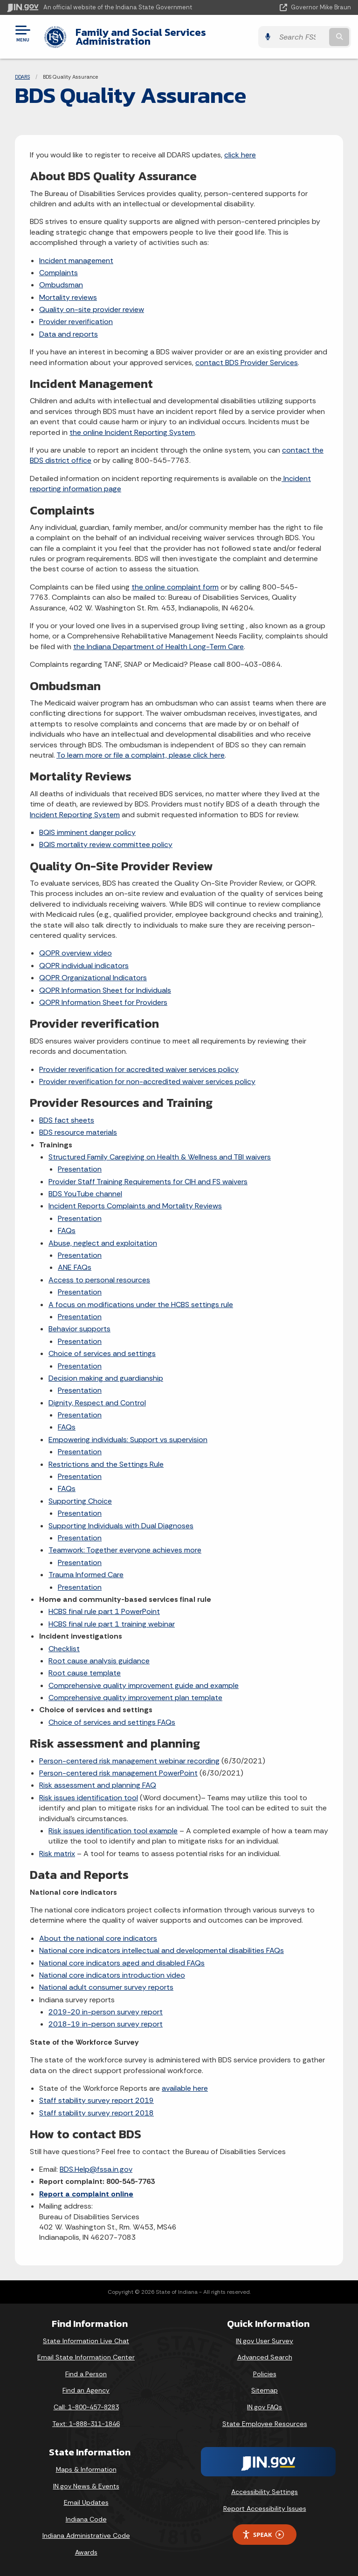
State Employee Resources (264, 2424)
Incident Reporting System (75, 815)
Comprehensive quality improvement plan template (135, 1697)
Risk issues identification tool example (113, 1831)
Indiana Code (86, 2519)
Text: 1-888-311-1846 (86, 2424)
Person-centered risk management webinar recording (129, 1761)
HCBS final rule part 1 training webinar (111, 1624)
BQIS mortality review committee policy (105, 844)
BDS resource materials (78, 1132)
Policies (264, 2374)
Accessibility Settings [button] (264, 2492)
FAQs (67, 1230)
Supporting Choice (80, 1501)
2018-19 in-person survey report (105, 2024)
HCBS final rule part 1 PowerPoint (104, 1611)
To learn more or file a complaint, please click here (140, 755)
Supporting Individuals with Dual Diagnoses (120, 1526)
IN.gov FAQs (264, 2407)
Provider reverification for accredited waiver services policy (139, 1069)
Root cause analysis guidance (99, 1661)
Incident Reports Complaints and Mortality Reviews (135, 1206)
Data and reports (68, 334)
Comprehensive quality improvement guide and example (143, 1685)
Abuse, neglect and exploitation (102, 1243)
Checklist (64, 1649)
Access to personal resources (99, 1280)
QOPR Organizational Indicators (93, 978)
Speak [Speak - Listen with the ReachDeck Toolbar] (263, 2534)
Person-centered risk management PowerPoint (118, 1773)
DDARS (22, 77)
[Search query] (300, 37)
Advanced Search (264, 2357)
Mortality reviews (68, 297)
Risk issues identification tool (88, 1798)
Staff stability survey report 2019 (96, 2100)
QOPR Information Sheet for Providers (103, 1002)
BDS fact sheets (66, 1120)
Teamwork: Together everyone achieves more (124, 1550)
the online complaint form (175, 587)
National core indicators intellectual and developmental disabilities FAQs (161, 1950)
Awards (86, 2552)
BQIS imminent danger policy (87, 832)
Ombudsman (61, 285)
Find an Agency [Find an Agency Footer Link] (86, 2390)
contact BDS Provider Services (246, 362)
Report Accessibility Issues (264, 2508)
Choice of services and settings (102, 1353)
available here (185, 2088)
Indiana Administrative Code (86, 2535)
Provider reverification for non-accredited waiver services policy (147, 1081)
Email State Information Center (86, 2357)
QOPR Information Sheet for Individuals (105, 990)
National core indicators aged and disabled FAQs (122, 1963)
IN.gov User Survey (264, 2341)
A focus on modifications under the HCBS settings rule (140, 1304)
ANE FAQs (74, 1267)
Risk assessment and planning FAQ (97, 1785)
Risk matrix (57, 1853)
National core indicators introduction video (112, 1975)
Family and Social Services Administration (141, 36)
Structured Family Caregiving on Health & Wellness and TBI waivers (159, 1157)
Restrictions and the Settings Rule (106, 1464)
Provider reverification (76, 321)
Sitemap (264, 2390)
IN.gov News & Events (86, 2486)
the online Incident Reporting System (132, 432)
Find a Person (86, 2374)
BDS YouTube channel (85, 1194)
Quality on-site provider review (91, 309)
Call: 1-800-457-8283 (86, 2407)
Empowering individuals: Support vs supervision (127, 1439)
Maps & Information (86, 2469)
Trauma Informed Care (86, 1574)
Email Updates (86, 2502)
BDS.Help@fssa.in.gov (96, 2169)
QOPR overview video (75, 953)
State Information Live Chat (86, 2341)
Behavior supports (79, 1329)
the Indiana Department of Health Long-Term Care (158, 646)
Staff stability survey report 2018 (96, 2113)
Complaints (58, 273)
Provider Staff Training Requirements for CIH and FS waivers (148, 1181)
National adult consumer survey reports (106, 1987)
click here (240, 155)
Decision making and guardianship (105, 1378)
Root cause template (84, 1673)
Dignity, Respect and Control (97, 1403)
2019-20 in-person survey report (105, 2012)
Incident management (76, 260)
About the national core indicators (98, 1938)
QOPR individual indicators (84, 965)
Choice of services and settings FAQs (111, 1722)
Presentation (80, 1169)
